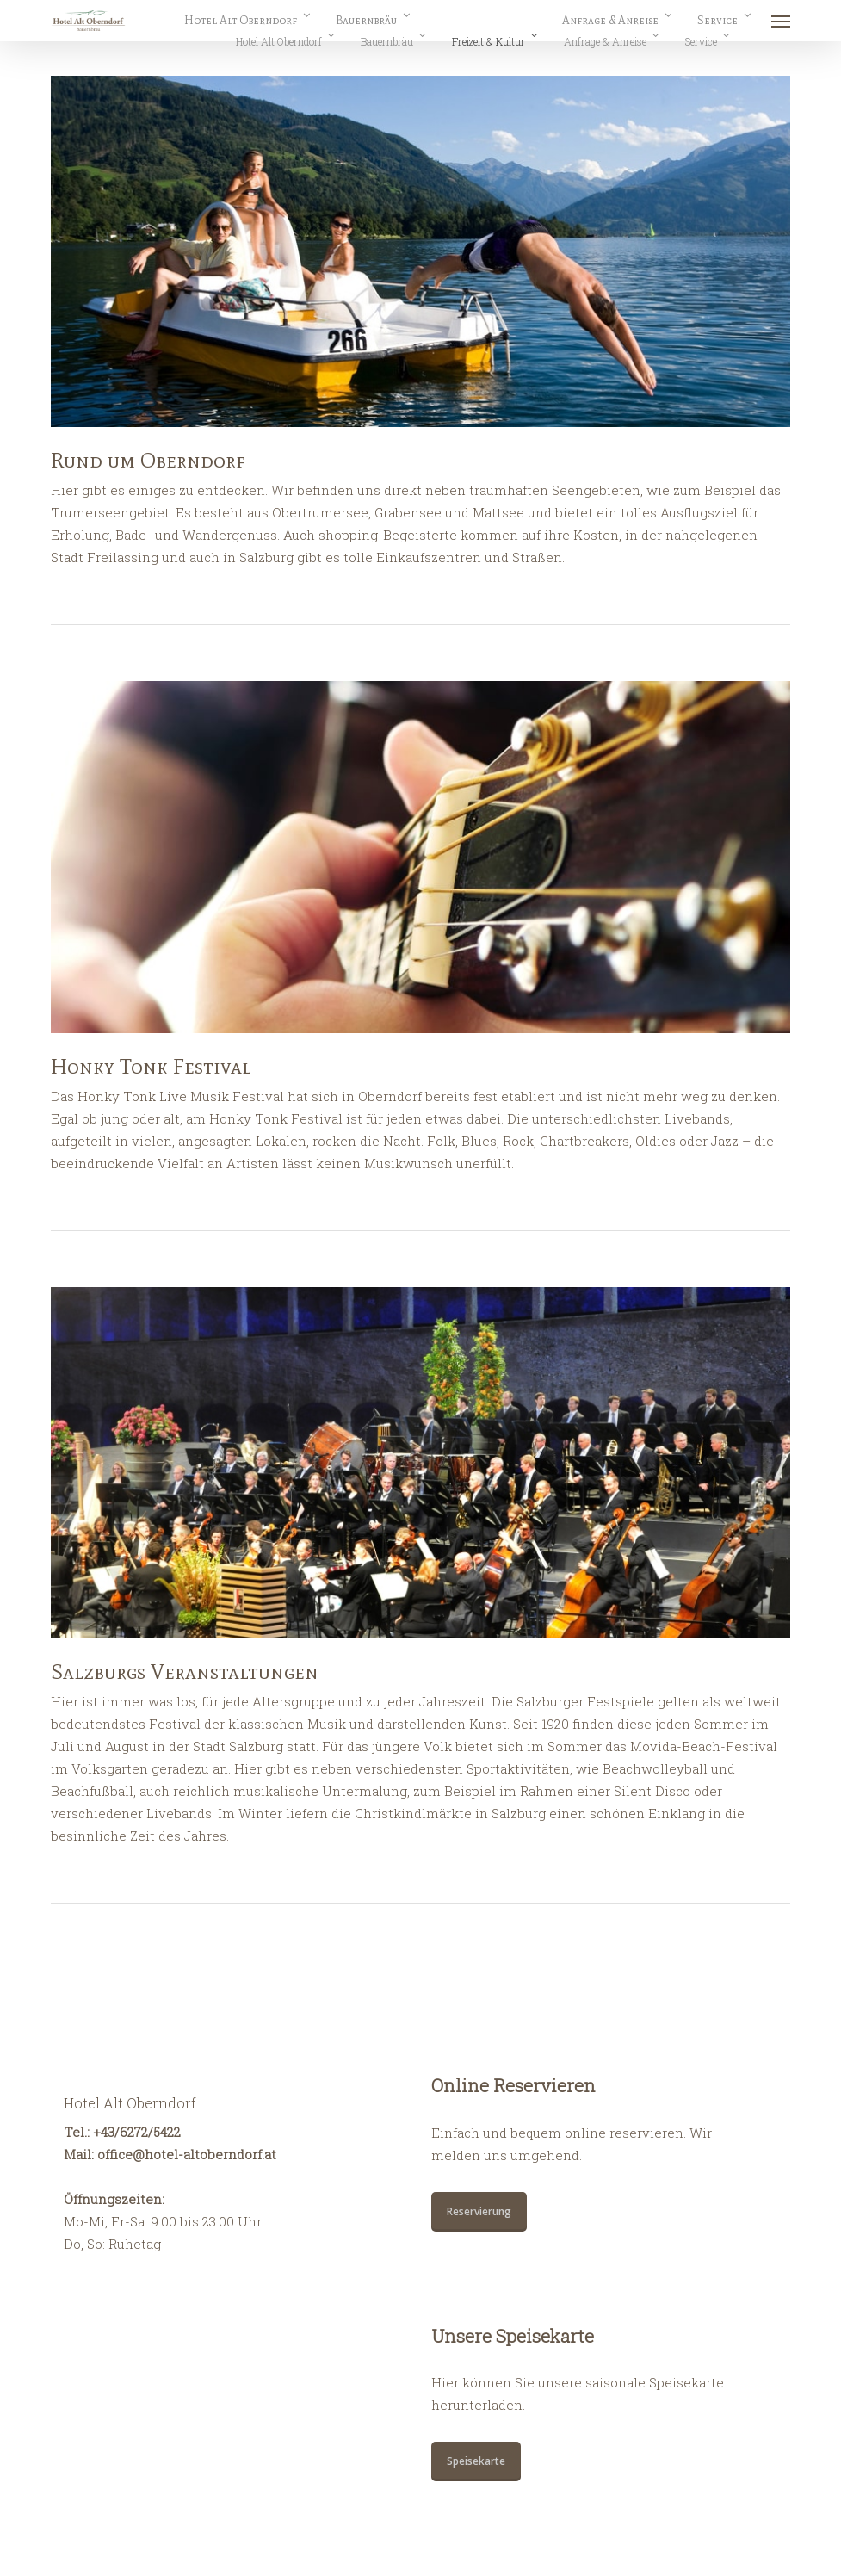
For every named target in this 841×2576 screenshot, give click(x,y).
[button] (780, 20)
